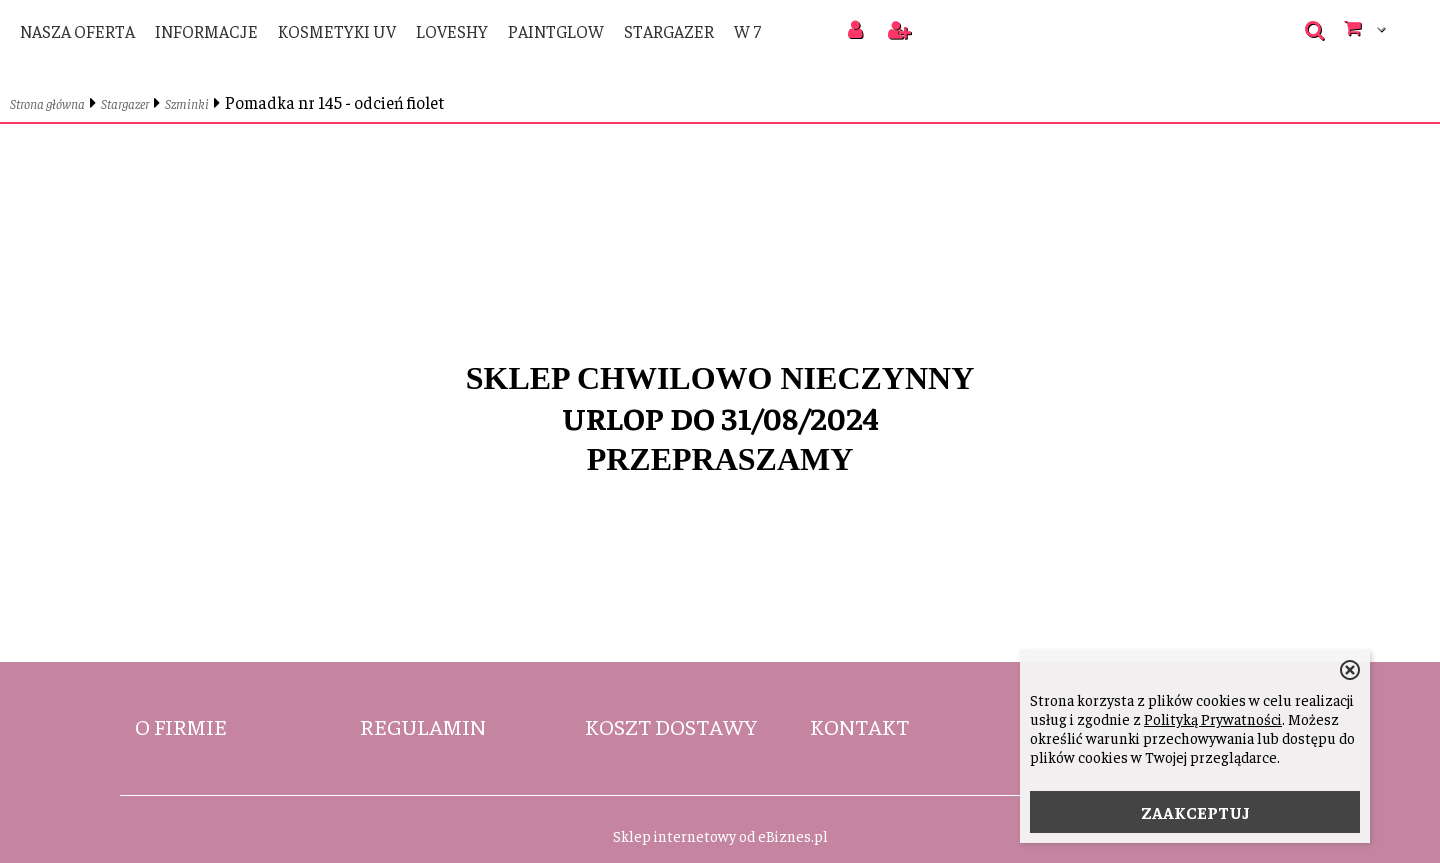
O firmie (181, 726)
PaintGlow (556, 31)
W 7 (747, 31)
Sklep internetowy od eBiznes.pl (720, 835)
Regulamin (423, 726)
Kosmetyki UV (337, 31)
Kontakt (859, 726)
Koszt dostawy (671, 726)
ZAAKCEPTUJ (1195, 812)
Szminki (187, 103)
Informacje (206, 31)
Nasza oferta (77, 31)
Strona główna (47, 103)
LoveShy (452, 31)
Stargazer (669, 31)
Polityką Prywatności (1213, 718)
